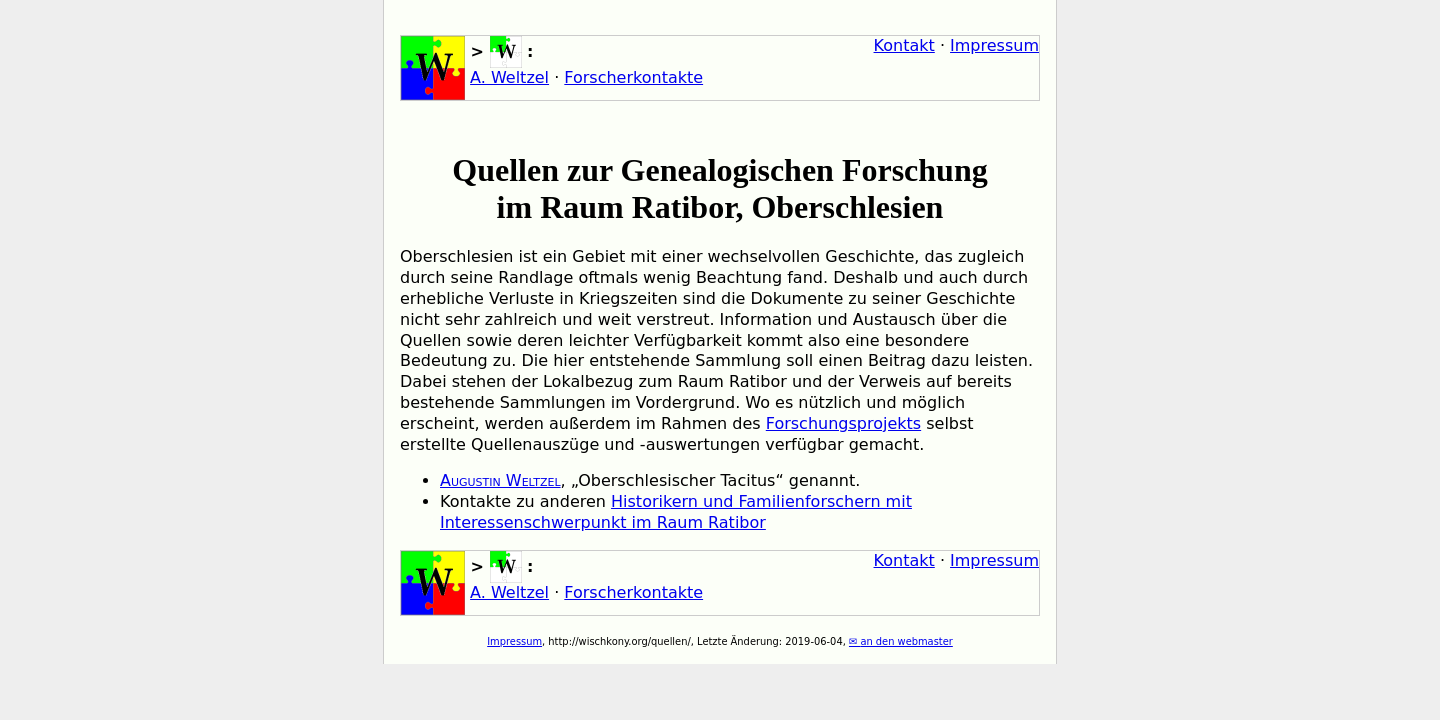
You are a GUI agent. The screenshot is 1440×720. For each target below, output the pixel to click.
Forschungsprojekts (843, 423)
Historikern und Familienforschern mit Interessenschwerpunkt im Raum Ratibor (676, 512)
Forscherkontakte (633, 77)
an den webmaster (906, 641)
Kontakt (904, 45)
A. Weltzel (509, 77)
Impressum (994, 45)
